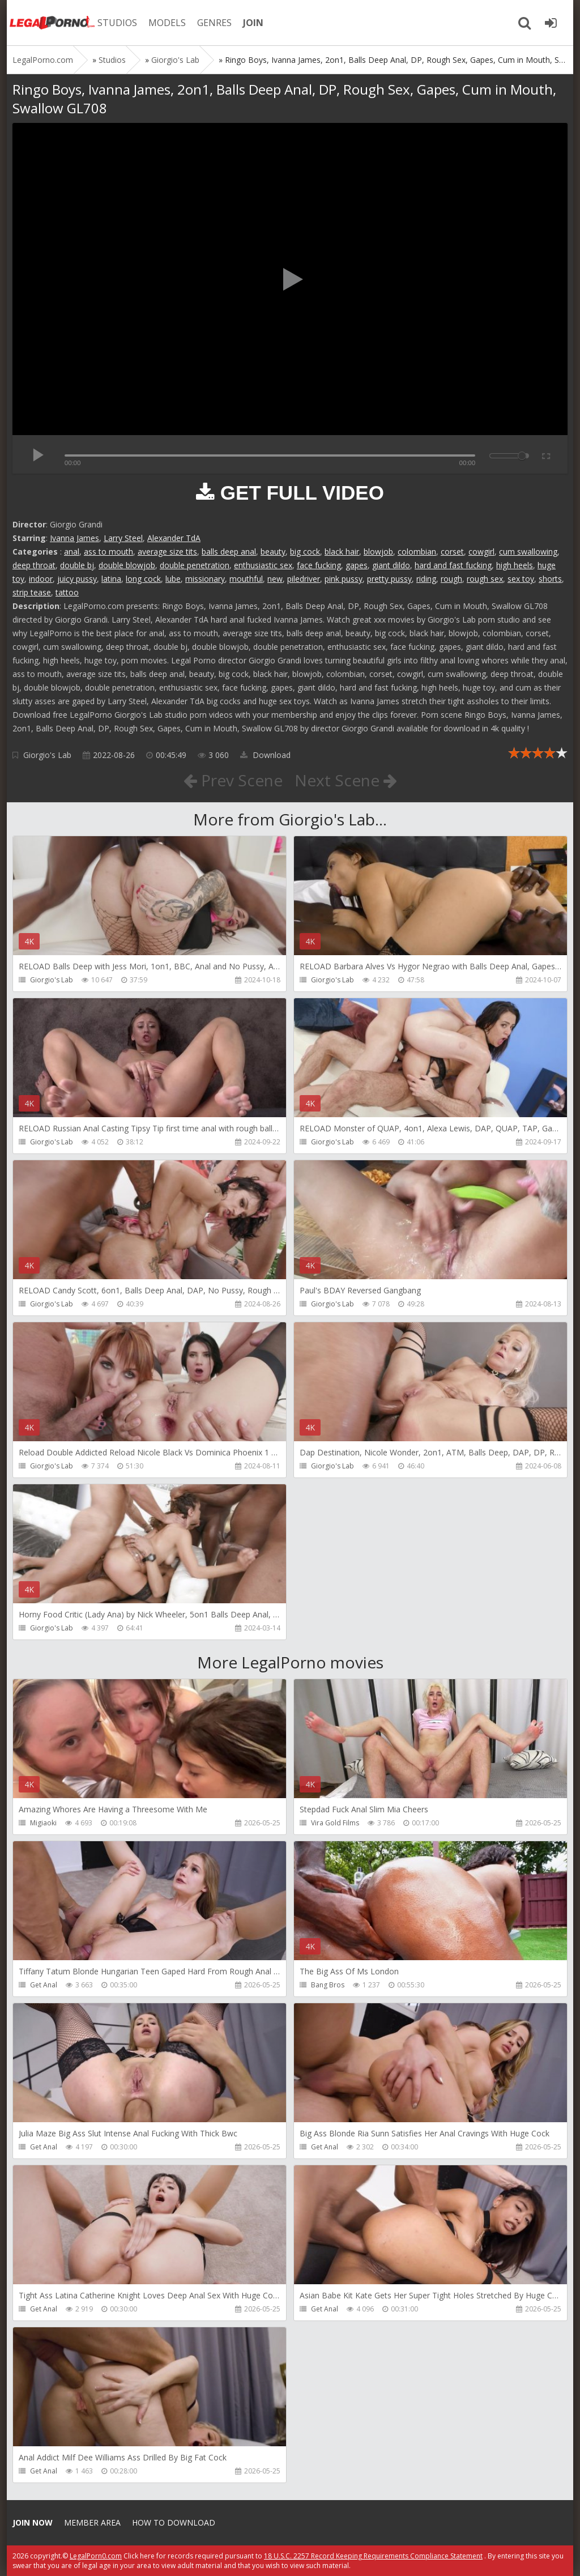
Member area (92, 2522)
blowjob (378, 551)
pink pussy (343, 578)
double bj (77, 565)
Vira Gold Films (335, 1823)
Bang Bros (327, 1985)
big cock (305, 551)
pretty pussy (389, 578)
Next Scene (346, 780)
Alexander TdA (174, 538)
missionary (205, 578)
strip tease (31, 592)
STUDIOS (117, 22)
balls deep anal (229, 551)
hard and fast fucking (453, 565)
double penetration (194, 565)
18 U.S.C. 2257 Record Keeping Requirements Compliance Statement (373, 2556)
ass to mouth (108, 551)
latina (111, 578)
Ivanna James (74, 538)
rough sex (485, 578)
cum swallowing (528, 551)
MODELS (167, 22)
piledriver (303, 578)
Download (265, 755)
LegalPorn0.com (96, 2556)
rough (451, 578)
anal (71, 551)
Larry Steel (123, 538)
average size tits (167, 551)
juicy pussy (77, 578)
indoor (41, 578)
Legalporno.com (52, 22)
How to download (173, 2522)
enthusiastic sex (263, 565)
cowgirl (481, 551)
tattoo (67, 592)
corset (452, 551)
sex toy (521, 578)
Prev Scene (233, 780)
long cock (143, 578)
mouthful (246, 578)
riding (426, 578)
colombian (417, 551)
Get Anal (43, 1985)
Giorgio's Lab (47, 755)
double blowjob (127, 565)
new (275, 578)
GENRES (214, 22)
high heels (514, 565)
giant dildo (391, 565)
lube (173, 578)
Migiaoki (43, 1823)
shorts (550, 578)
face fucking (319, 565)
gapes (357, 565)
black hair (342, 551)
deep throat (34, 565)
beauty (273, 551)
